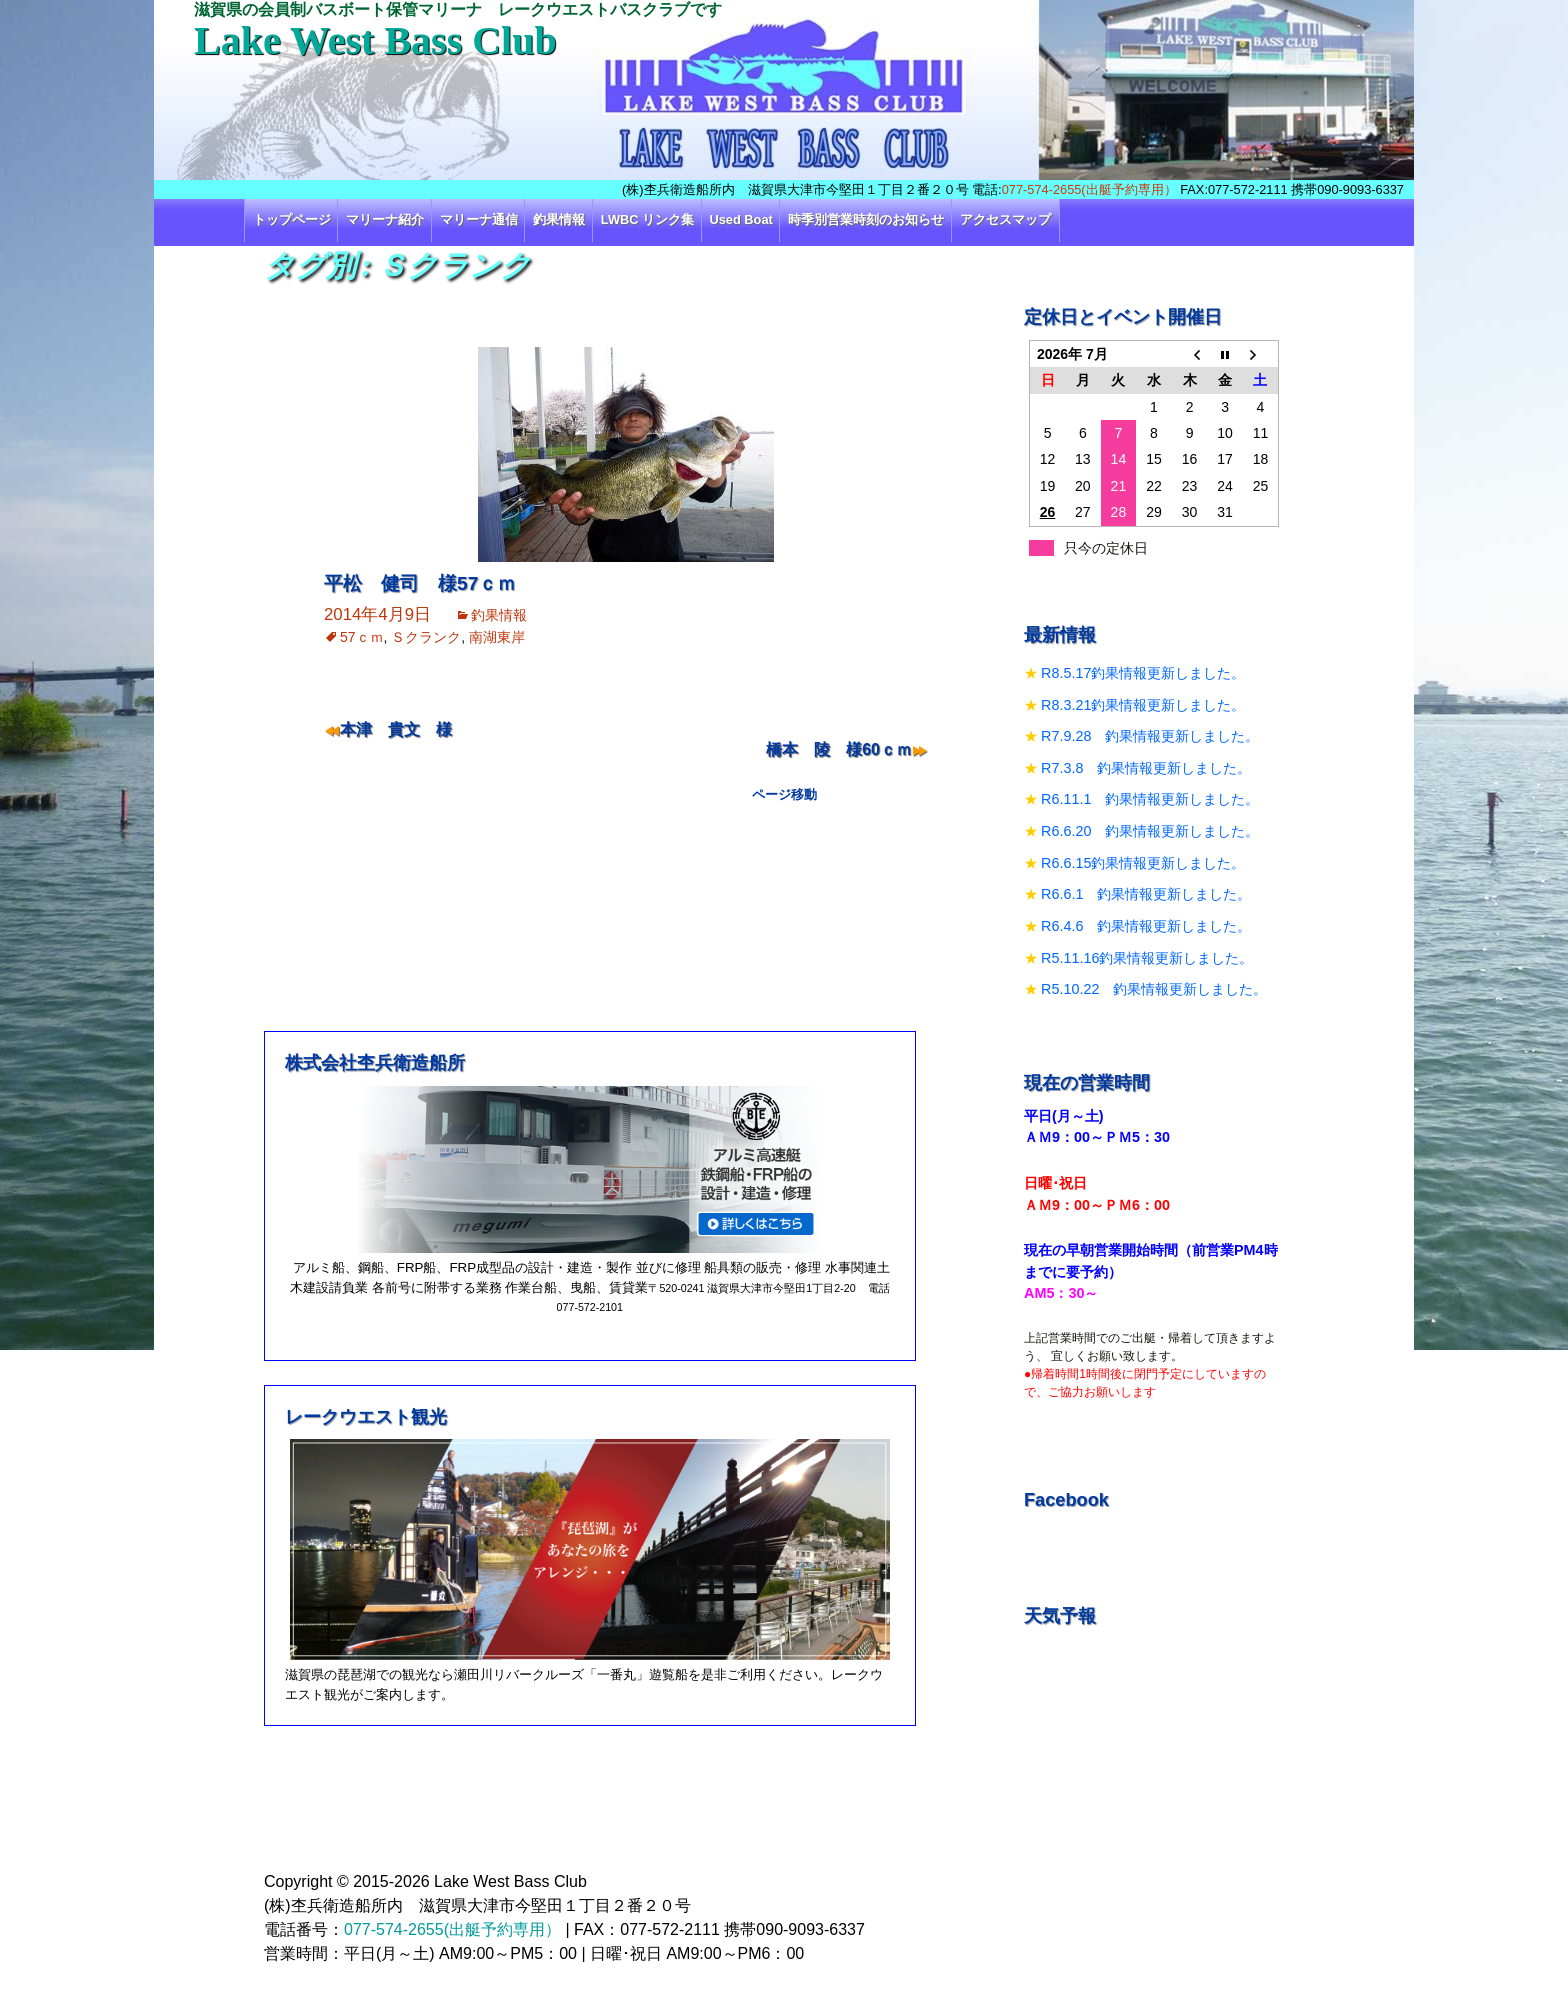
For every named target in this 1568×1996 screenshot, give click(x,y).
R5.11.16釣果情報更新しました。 (1147, 958)
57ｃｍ (362, 637)
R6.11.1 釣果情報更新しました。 (1150, 799)
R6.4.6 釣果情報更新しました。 (1146, 926)
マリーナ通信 (479, 219)
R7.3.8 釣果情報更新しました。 (1146, 768)
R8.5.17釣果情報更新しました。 (1143, 673)
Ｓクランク (426, 637)
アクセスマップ (1005, 219)
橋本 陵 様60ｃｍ (839, 749)
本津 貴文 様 (396, 729)
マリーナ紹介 (385, 219)
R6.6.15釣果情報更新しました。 (1143, 863)
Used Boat (741, 219)
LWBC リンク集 (647, 219)
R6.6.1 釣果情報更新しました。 (1146, 894)
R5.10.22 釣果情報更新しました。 (1154, 989)
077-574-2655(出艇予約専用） (1089, 189)
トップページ (292, 219)
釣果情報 (559, 219)
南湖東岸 (497, 637)
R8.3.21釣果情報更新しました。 (1143, 705)
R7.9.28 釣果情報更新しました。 (1150, 736)
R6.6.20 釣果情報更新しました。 (1150, 831)
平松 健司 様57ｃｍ (420, 583)
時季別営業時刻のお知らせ (866, 219)
